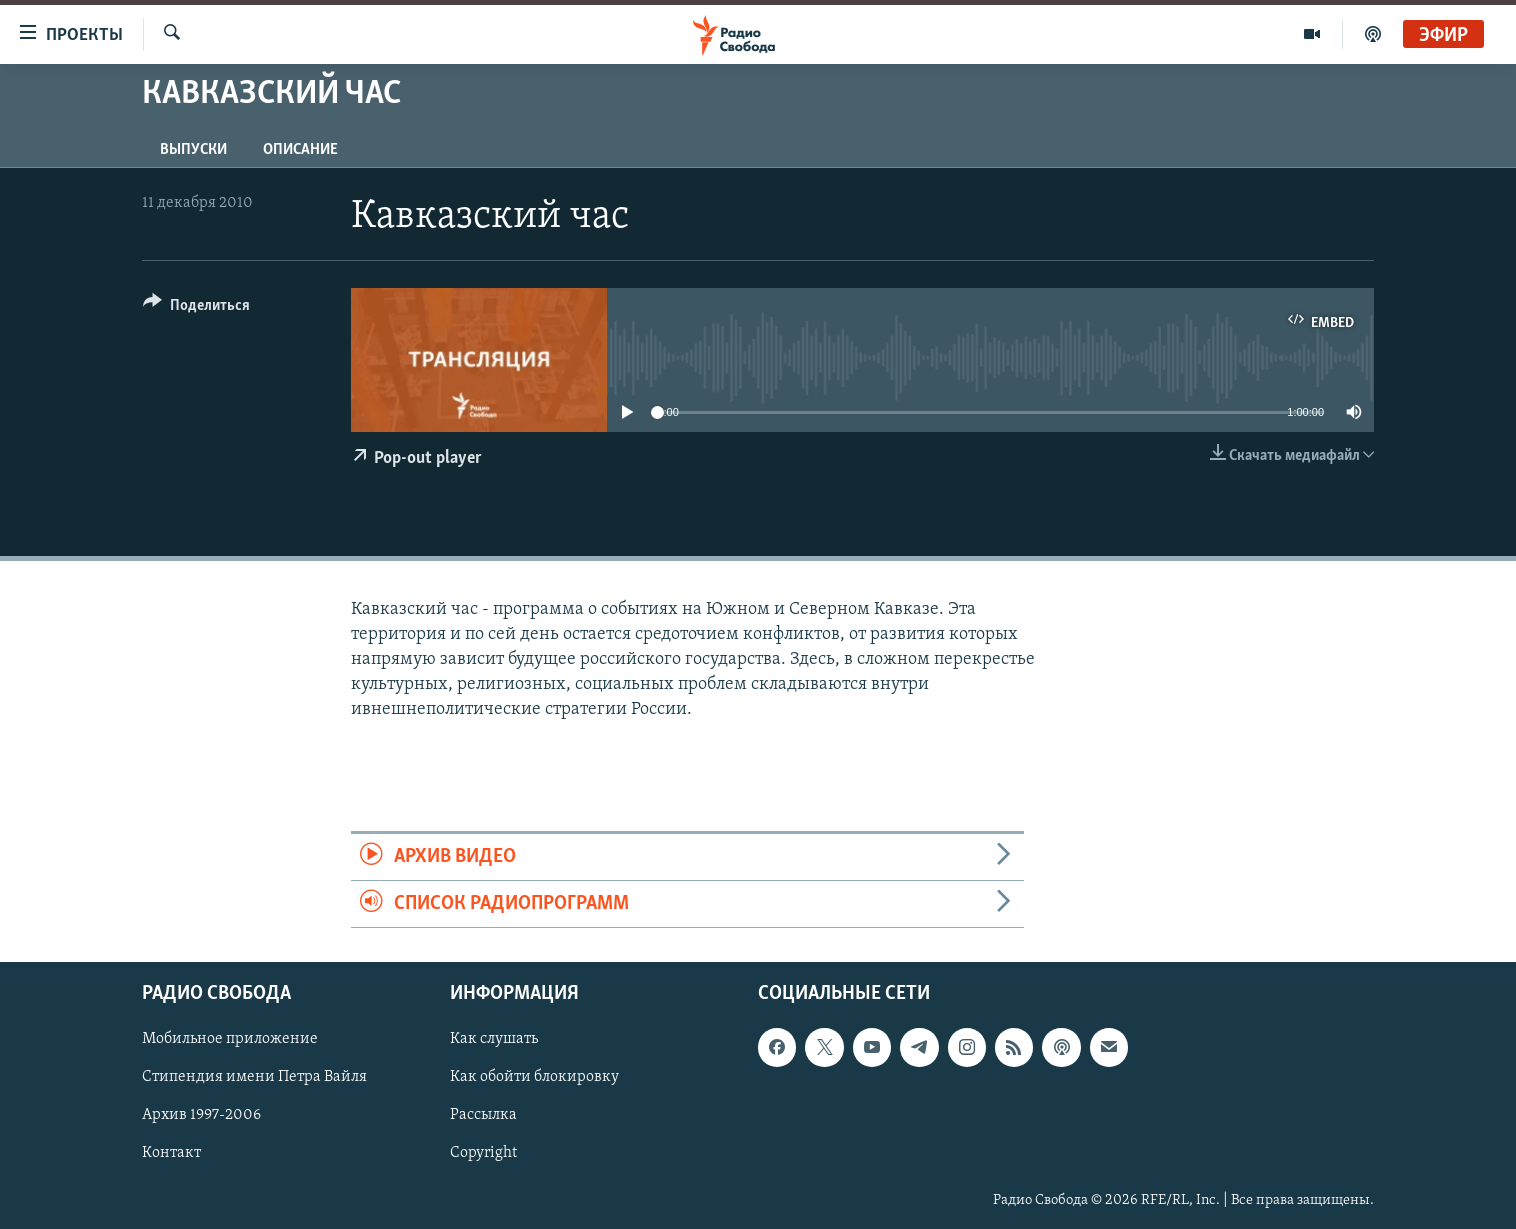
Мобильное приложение (230, 1040)
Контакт (171, 1154)
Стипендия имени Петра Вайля (254, 1078)
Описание (300, 150)
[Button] (196, 308)
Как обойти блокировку (534, 1078)
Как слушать (494, 1040)
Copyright (483, 1154)
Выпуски (193, 150)
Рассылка (483, 1116)
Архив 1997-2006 (201, 1116)
